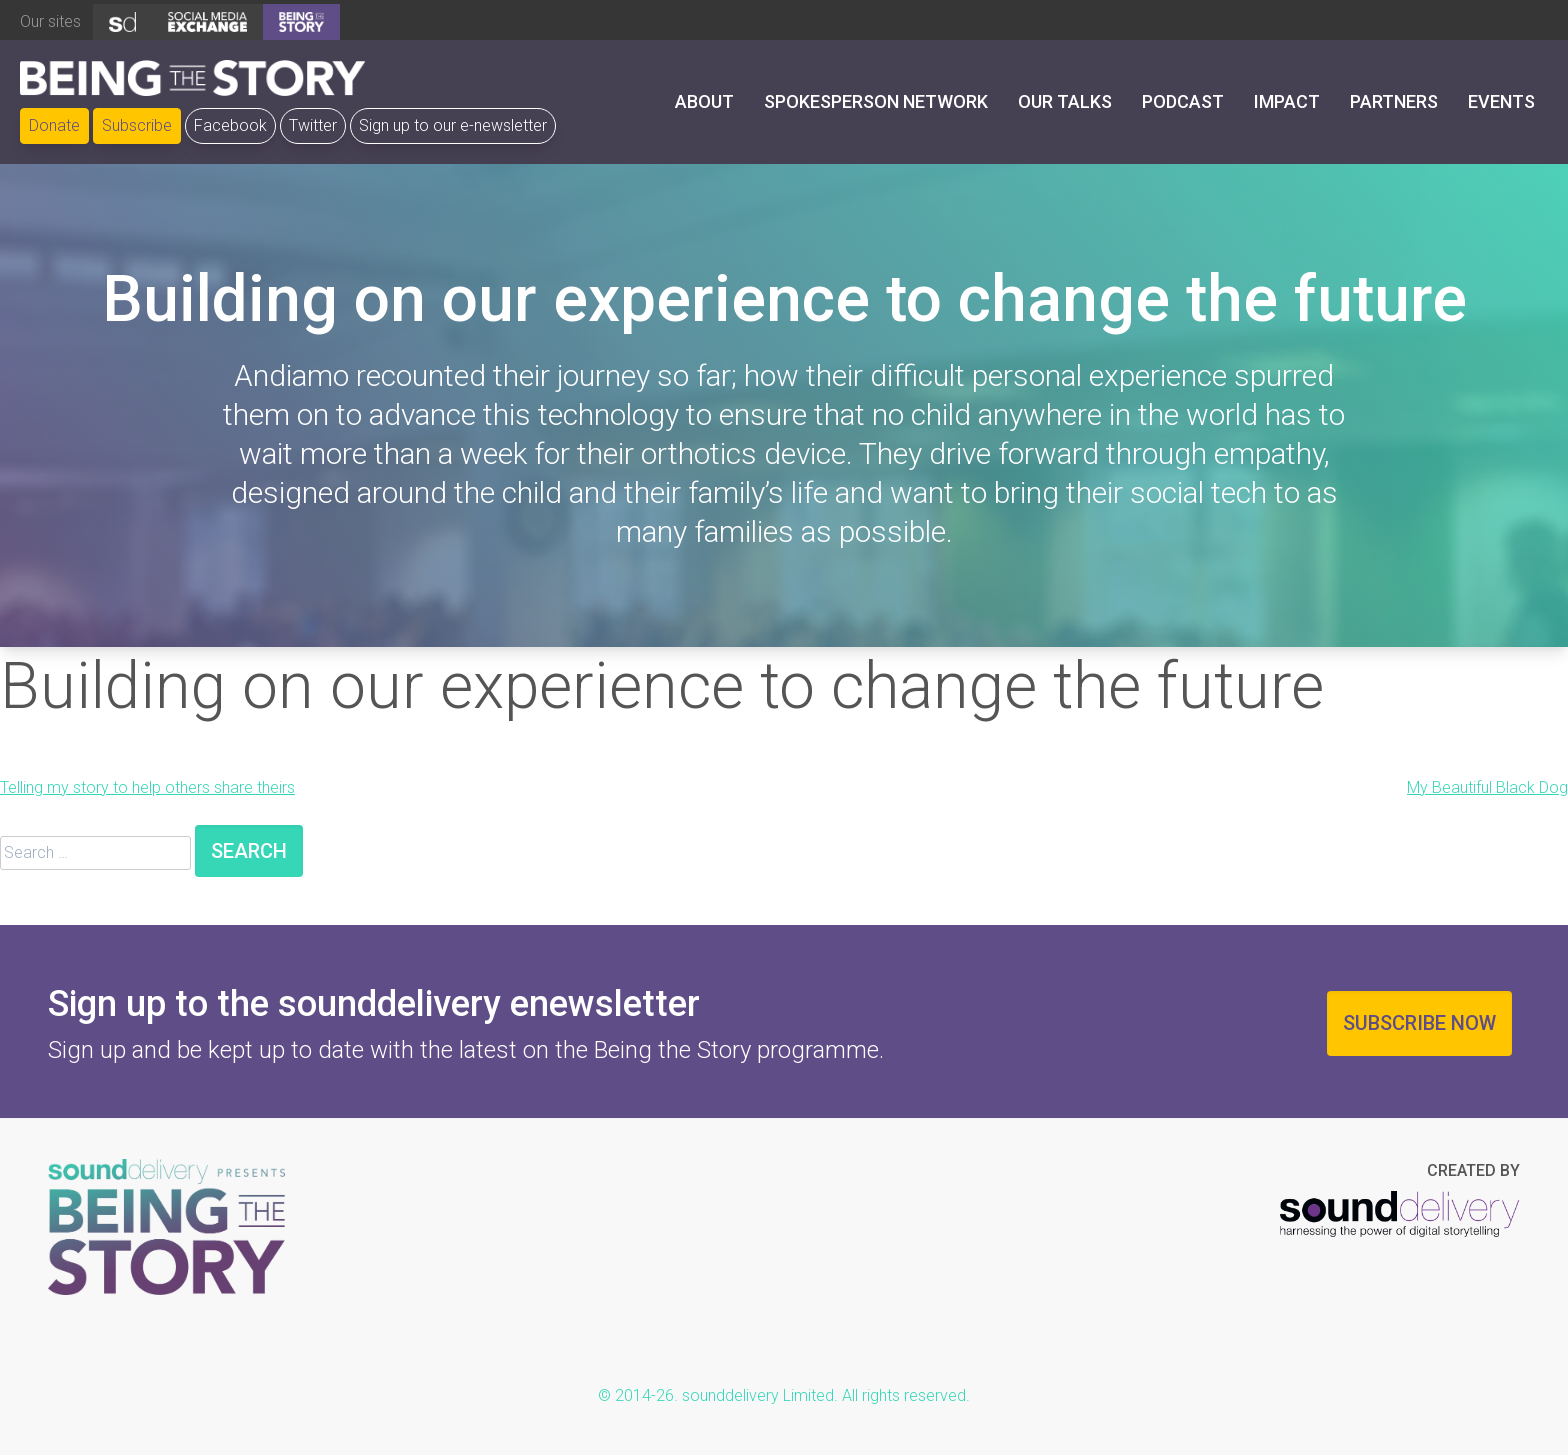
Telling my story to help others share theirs (147, 787)
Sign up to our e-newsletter (453, 125)
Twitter (313, 125)
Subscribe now (1419, 1023)
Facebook (230, 125)
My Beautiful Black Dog (1487, 787)
